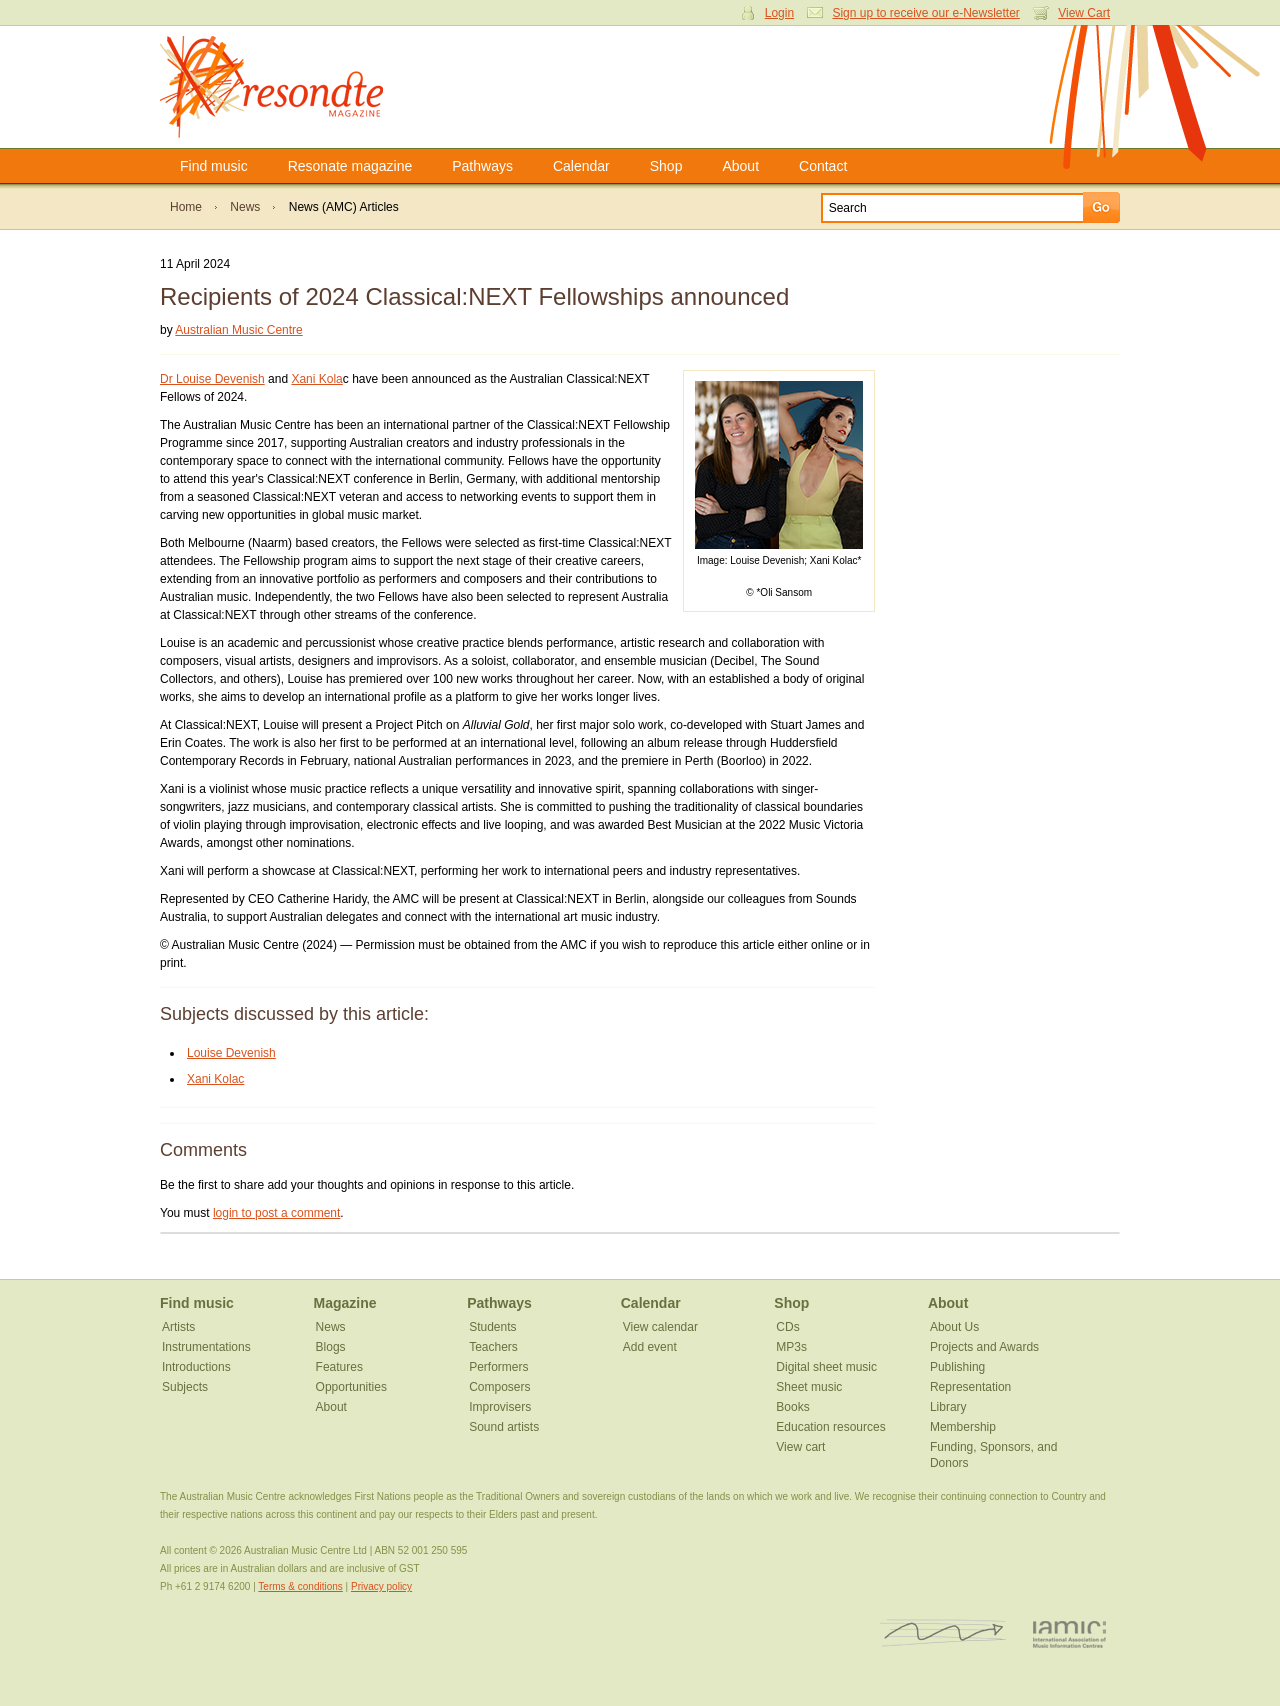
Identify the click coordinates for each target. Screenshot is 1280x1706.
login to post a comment (276, 1213)
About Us (954, 1327)
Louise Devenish (231, 1053)
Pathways (482, 166)
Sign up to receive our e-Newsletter (925, 13)
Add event (650, 1347)
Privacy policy (381, 1586)
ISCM (943, 1633)
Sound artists (504, 1427)
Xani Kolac (215, 1079)
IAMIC (1069, 1633)
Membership (963, 1427)
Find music (214, 166)
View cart (800, 1447)
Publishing (957, 1367)
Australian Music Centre (238, 330)
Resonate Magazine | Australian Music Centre (292, 87)
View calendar (660, 1327)
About (740, 166)
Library (948, 1407)
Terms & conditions (300, 1586)
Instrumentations (206, 1347)
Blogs (331, 1347)
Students (492, 1327)
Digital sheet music (826, 1367)
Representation (970, 1387)
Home (186, 207)
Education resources (830, 1427)
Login (779, 13)
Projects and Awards (984, 1347)
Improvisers (500, 1407)
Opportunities (351, 1387)
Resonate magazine (350, 166)
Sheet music (809, 1387)
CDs (787, 1327)
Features (339, 1367)
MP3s (791, 1347)
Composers (499, 1387)
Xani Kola (316, 379)
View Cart (1084, 13)
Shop (666, 166)
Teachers (493, 1347)
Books (792, 1407)
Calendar (581, 166)
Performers (498, 1367)
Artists (178, 1327)
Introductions (196, 1367)
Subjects (185, 1387)
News (245, 207)
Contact (823, 166)
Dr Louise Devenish (212, 379)
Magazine (345, 1303)
